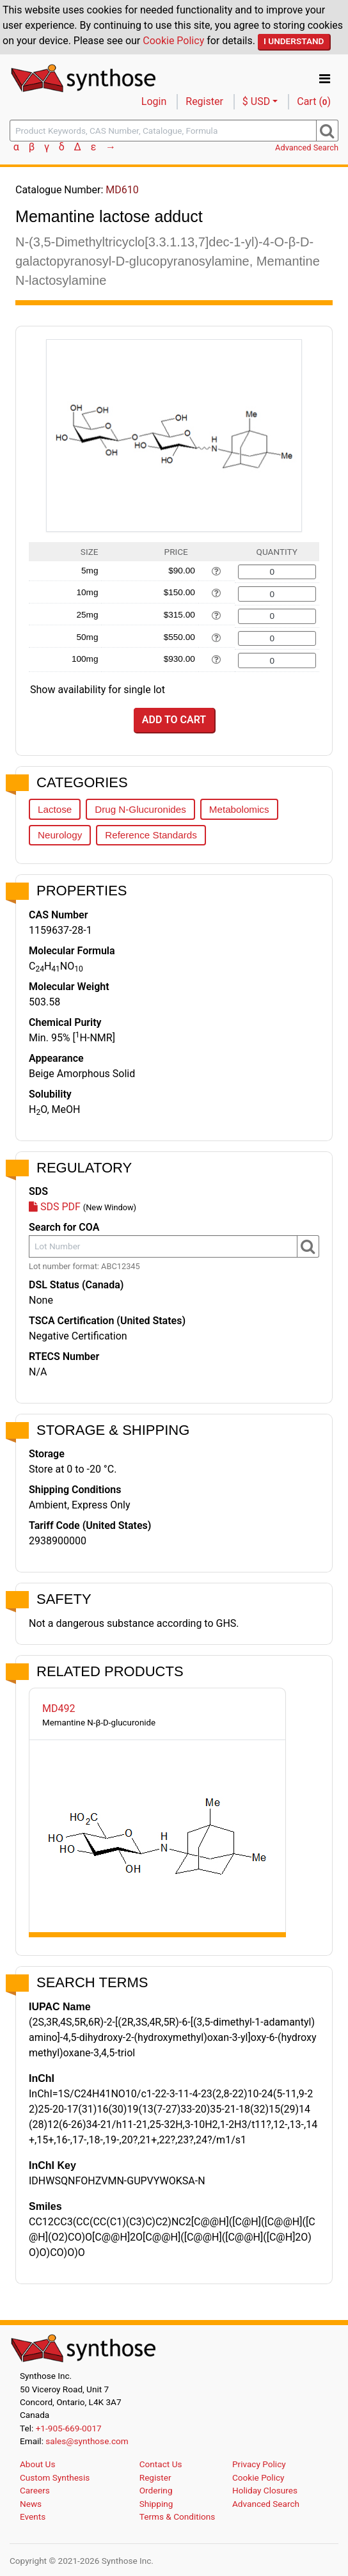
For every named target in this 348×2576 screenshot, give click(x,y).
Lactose (55, 809)
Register (204, 101)
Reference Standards (151, 834)
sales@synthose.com (86, 2441)
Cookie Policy (173, 41)
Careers (35, 2490)
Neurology (60, 834)
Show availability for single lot (97, 690)
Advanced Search (306, 147)
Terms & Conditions (177, 2516)
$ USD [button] (256, 101)
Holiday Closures (264, 2490)
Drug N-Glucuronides (140, 809)
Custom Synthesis (55, 2477)
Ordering (156, 2490)
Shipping (156, 2504)
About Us (37, 2464)
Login (153, 101)
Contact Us (160, 2464)
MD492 (58, 1708)
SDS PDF (55, 1207)
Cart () (314, 101)
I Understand (294, 41)
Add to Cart (174, 720)
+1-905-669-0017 (69, 2428)
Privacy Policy (259, 2464)
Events (32, 2516)
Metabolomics (239, 809)
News (31, 2504)
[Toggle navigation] (324, 78)
